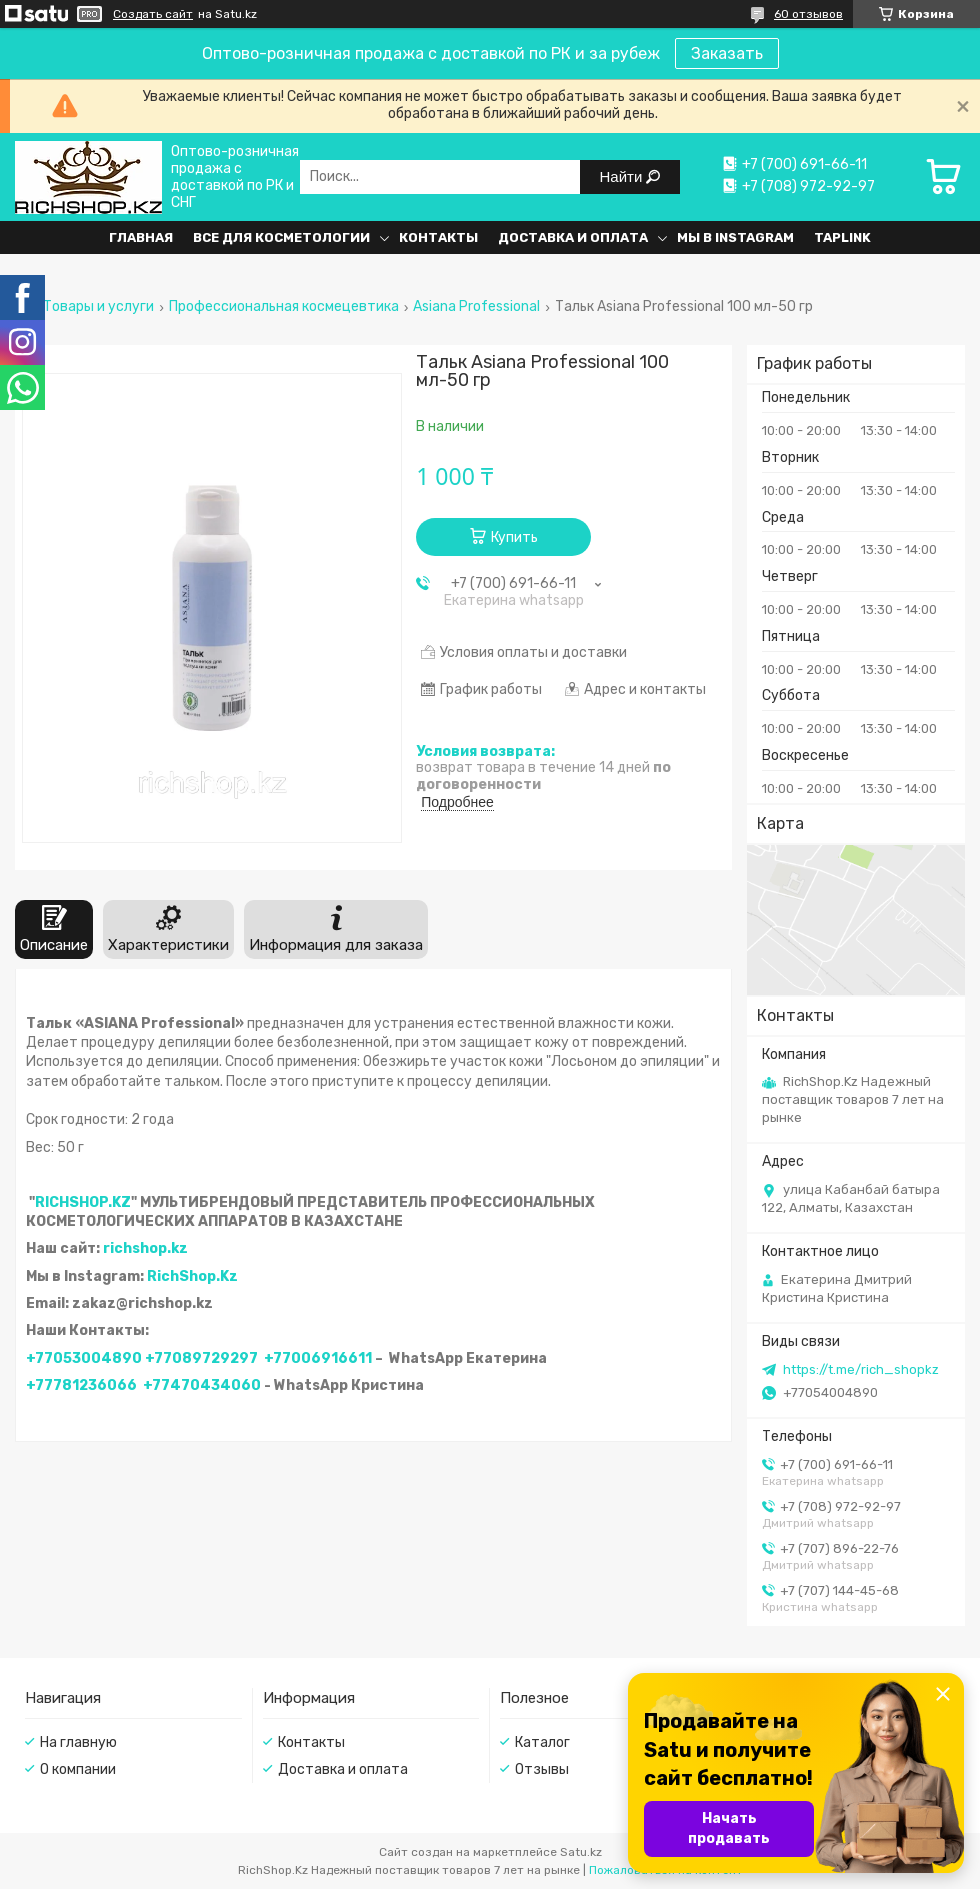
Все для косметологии (281, 237)
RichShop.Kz (192, 1276)
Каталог (542, 1742)
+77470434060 (202, 1385)
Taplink (842, 237)
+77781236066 (81, 1385)
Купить (514, 537)
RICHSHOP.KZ (83, 1202)
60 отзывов (808, 14)
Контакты (438, 237)
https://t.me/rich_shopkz (861, 1369)
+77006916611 (318, 1358)
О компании (78, 1769)
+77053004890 (84, 1358)
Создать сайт (153, 14)
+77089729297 (201, 1358)
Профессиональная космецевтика (284, 307)
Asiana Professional (476, 307)
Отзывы (542, 1769)
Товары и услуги (98, 307)
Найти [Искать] (623, 176)
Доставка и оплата (573, 237)
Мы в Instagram (735, 237)
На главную (78, 1742)
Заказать (727, 53)
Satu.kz (581, 1852)
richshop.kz (145, 1248)
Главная (141, 237)
